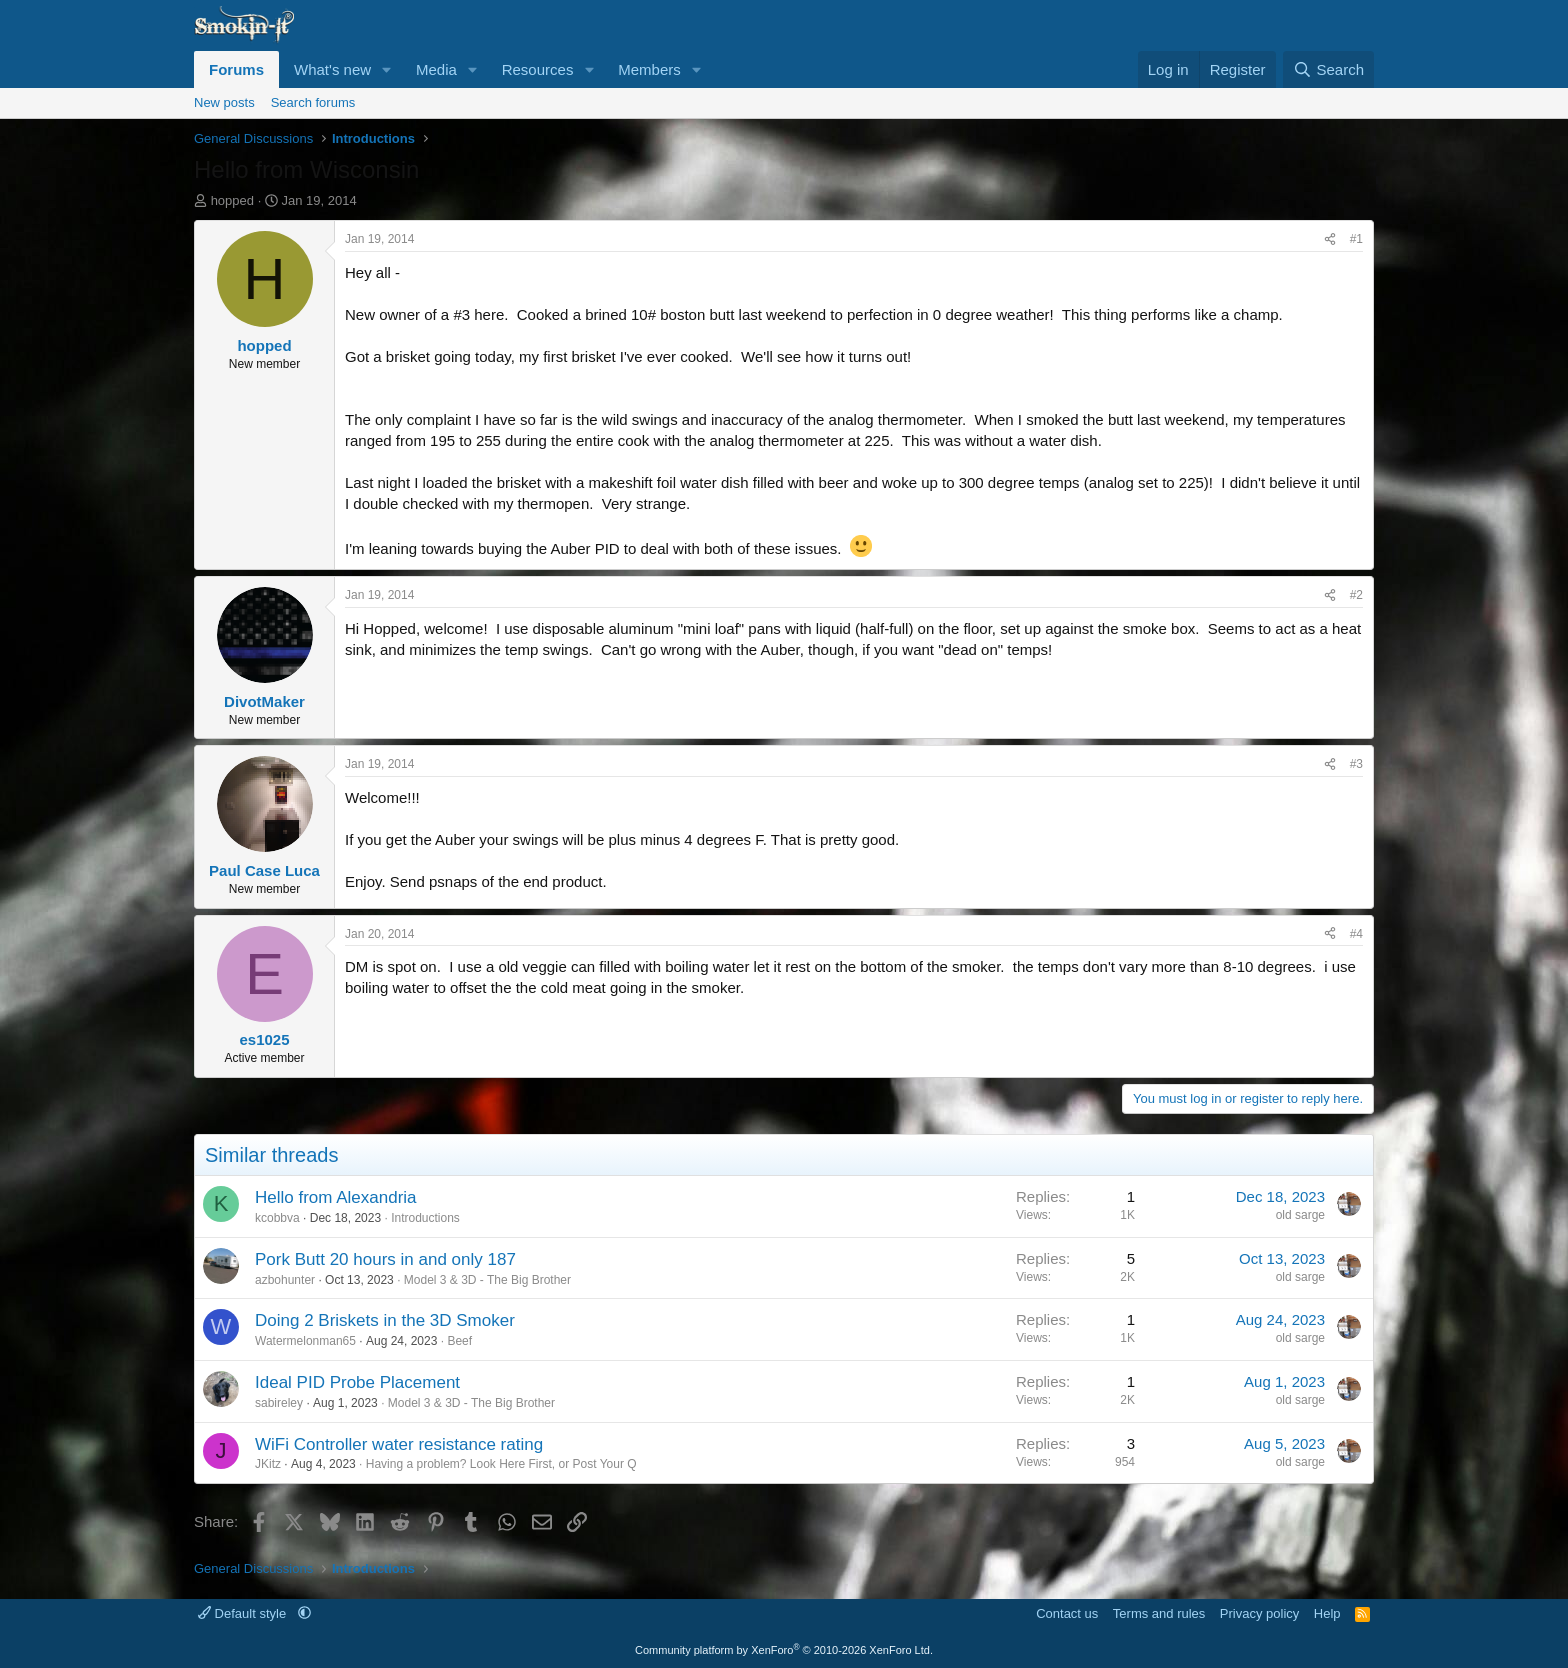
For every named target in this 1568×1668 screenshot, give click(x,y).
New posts (224, 102)
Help (1327, 1613)
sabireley (279, 1403)
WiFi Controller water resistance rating (399, 1444)
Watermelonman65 (305, 1341)
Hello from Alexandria (336, 1197)
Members (649, 69)
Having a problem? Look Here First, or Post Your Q (501, 1464)
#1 (1356, 239)
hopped (232, 200)
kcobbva (277, 1218)
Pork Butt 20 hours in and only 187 (385, 1259)
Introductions (425, 1218)
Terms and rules (1159, 1613)
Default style (244, 1613)
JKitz (268, 1464)
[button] (387, 69)
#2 (1356, 595)
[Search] (1328, 69)
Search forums (313, 102)
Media (436, 69)
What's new (332, 69)
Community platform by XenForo (784, 1650)
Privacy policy (1259, 1613)
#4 (1356, 934)
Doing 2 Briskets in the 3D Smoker (385, 1320)
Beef (459, 1341)
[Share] (1330, 239)
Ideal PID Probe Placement (357, 1382)
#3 (1356, 764)
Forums (236, 69)
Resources (538, 69)
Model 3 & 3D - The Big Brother (487, 1280)
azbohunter (285, 1280)
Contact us (1067, 1613)
